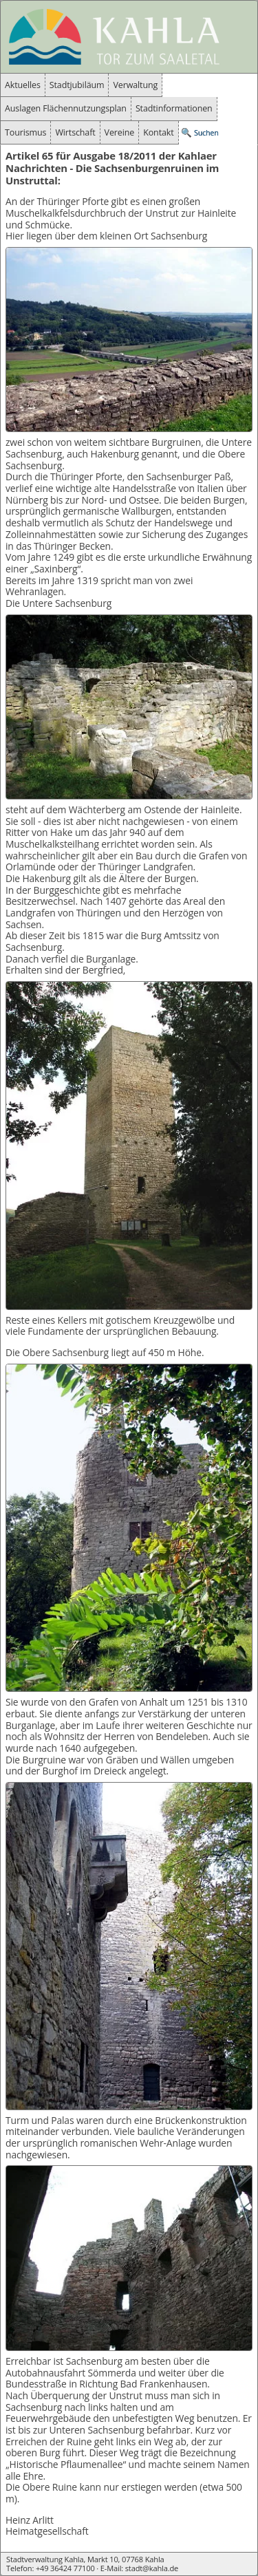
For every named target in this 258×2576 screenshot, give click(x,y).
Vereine (120, 132)
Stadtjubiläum (77, 85)
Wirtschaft (75, 132)
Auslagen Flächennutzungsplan (66, 108)
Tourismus (25, 132)
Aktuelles (23, 85)
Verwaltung (135, 85)
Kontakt (158, 132)
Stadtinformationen (174, 108)
